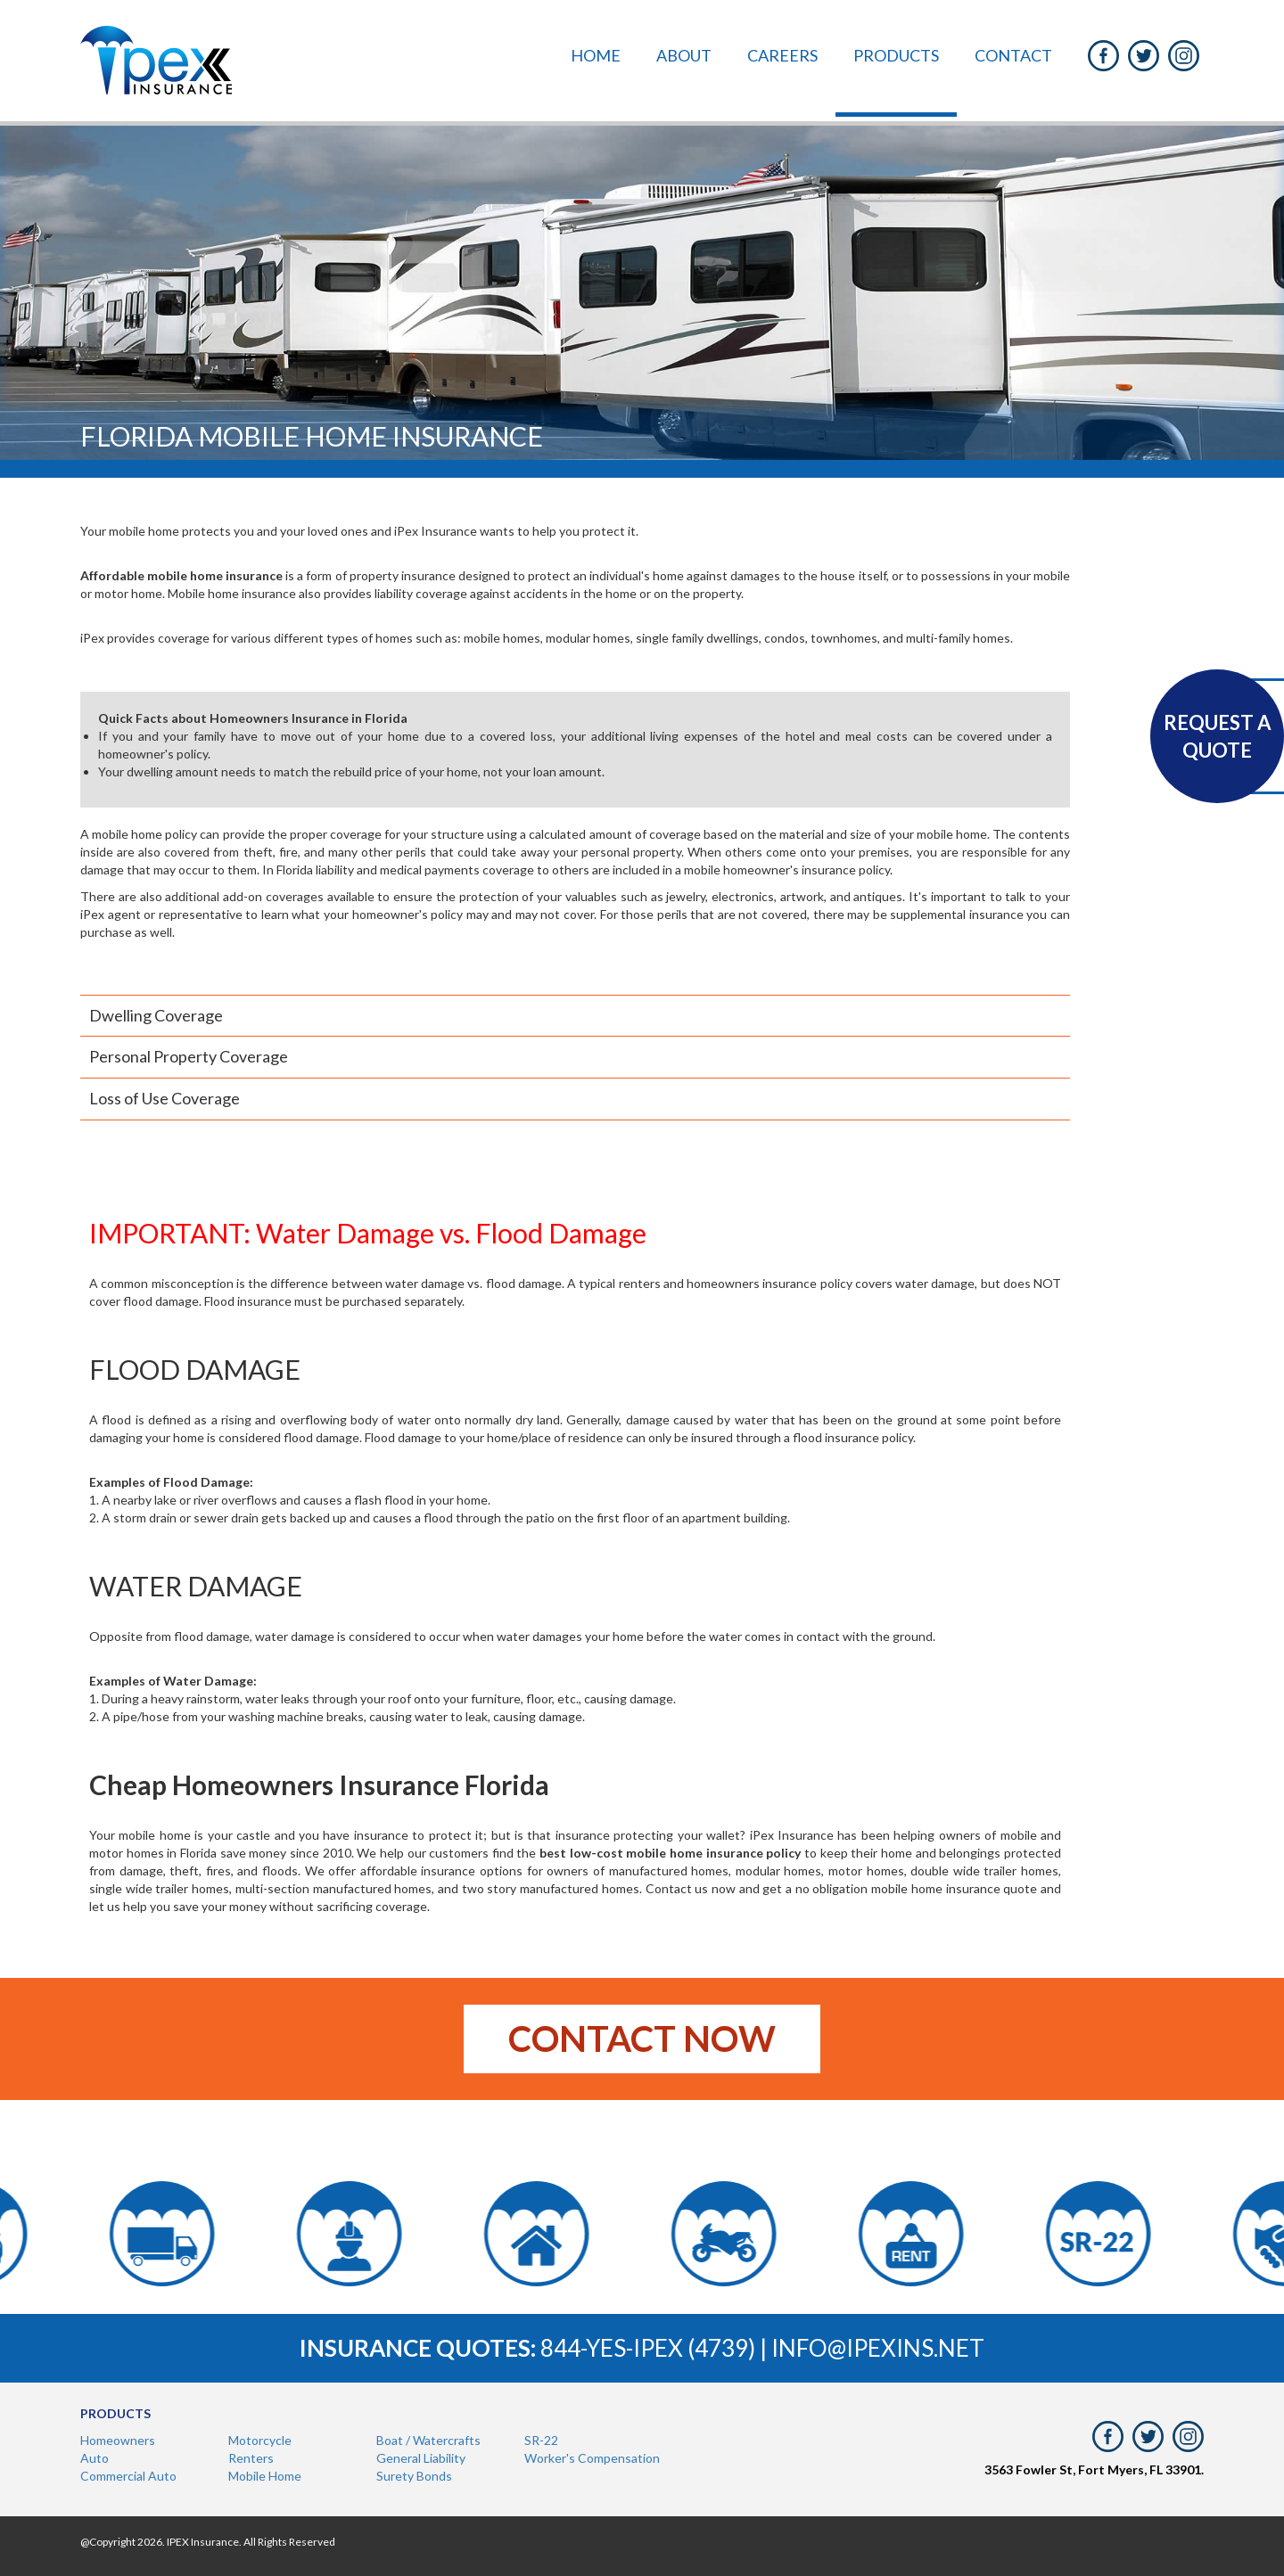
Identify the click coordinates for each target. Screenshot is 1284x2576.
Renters (251, 2457)
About (684, 55)
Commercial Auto (128, 2475)
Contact (1013, 55)
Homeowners (117, 2440)
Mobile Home (264, 2475)
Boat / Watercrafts (428, 2440)
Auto (94, 2457)
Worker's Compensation (592, 2457)
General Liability (420, 2457)
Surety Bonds (414, 2475)
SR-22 (541, 2440)
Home (596, 55)
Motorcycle (260, 2440)
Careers (782, 55)
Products (896, 55)
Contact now (642, 2038)
